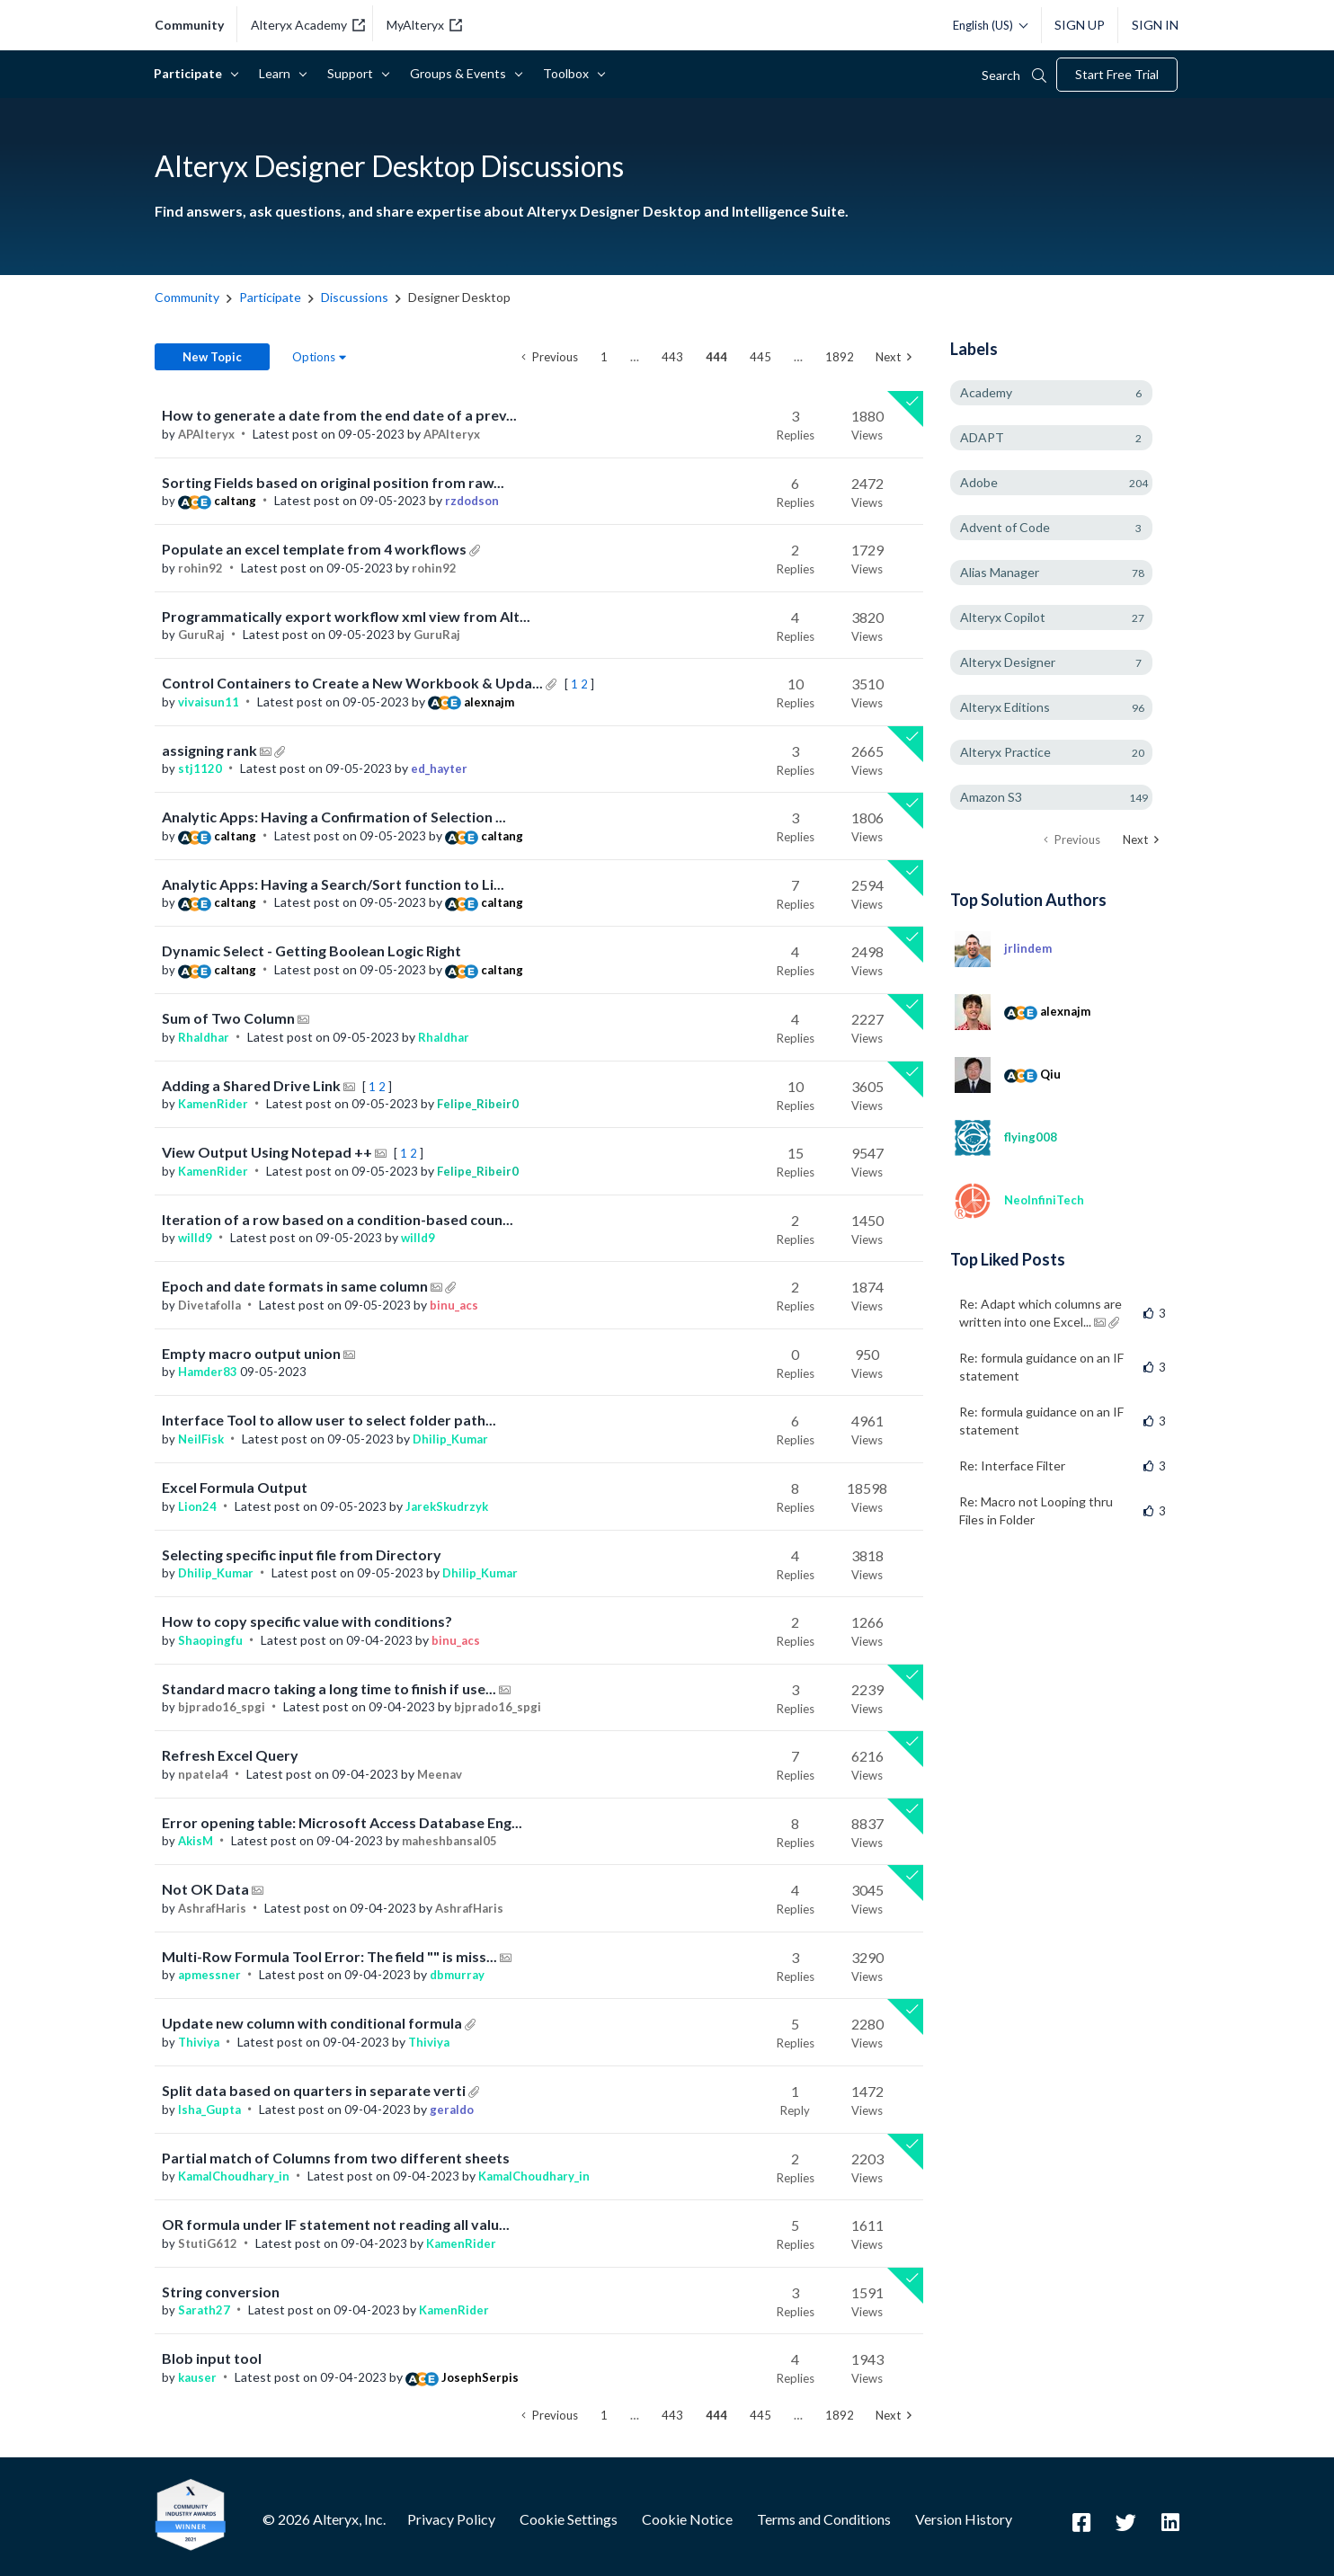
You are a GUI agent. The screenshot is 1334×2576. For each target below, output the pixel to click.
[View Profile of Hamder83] (207, 1371)
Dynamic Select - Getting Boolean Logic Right (311, 950)
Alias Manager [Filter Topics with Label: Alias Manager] (999, 572)
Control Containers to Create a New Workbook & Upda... (354, 682)
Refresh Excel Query (230, 1754)
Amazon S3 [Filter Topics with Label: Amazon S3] (991, 796)
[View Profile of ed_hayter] (439, 768)
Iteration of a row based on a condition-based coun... (337, 1219)
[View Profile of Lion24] (197, 1506)
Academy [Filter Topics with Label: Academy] (986, 392)
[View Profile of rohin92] (200, 568)
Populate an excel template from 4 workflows (315, 548)
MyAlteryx (424, 24)
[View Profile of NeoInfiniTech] (1044, 1200)
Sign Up (1079, 24)
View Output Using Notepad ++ (268, 1151)
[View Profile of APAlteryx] (206, 434)
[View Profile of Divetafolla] (209, 1305)
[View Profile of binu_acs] (454, 1305)
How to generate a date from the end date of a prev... (339, 414)
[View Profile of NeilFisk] (201, 1439)
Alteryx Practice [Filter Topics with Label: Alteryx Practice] (1005, 751)
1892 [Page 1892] (839, 357)
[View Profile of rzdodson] (472, 500)
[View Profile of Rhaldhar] (203, 1037)
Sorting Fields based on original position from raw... (333, 482)
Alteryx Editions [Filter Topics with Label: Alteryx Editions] (1005, 707)
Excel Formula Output (234, 1487)
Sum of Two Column (230, 1017)
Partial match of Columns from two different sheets (336, 2157)
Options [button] (313, 357)
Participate (191, 73)
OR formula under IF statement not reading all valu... (336, 2224)
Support (353, 73)
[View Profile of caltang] (235, 500)
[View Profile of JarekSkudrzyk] (446, 1506)
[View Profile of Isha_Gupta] (209, 2109)
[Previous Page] (550, 357)
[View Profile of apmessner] (209, 1975)
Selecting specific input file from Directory (301, 1554)
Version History (963, 2518)
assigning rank (211, 750)
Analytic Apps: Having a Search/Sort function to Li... (333, 884)
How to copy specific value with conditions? (307, 1621)
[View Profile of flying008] (1030, 1137)
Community (187, 297)
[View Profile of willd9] (195, 1237)
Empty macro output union (252, 1353)
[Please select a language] (985, 25)
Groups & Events (461, 73)
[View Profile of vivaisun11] (208, 702)
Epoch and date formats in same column (296, 1285)
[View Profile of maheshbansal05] (449, 1841)
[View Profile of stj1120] (200, 768)
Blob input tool (212, 2358)
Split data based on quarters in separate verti (315, 2090)
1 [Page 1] (604, 357)
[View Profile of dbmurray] (457, 1975)
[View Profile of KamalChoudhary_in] (233, 2176)
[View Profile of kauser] (197, 2377)
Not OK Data (207, 1888)
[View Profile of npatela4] (203, 1774)
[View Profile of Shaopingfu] (210, 1640)
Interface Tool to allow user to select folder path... (329, 1419)
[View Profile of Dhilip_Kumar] (450, 1439)
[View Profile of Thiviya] (198, 2042)
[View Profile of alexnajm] (489, 702)
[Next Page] (893, 357)
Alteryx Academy (308, 24)
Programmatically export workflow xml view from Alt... (346, 616)
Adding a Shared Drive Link (252, 1085)
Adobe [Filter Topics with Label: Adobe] (979, 482)
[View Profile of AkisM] (195, 1841)
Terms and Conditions (824, 2518)
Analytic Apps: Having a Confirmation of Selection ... (334, 816)
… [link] (634, 357)
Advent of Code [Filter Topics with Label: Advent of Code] (1005, 527)
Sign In (1155, 24)
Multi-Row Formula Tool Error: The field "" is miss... (331, 1956)
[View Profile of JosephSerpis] (480, 2377)
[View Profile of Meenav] (439, 1774)
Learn (278, 73)
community (189, 25)
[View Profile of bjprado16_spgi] (221, 1707)
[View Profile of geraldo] (452, 2109)
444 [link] (716, 357)
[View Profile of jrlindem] (1028, 948)
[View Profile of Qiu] (1050, 1074)
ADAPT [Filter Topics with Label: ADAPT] (982, 437)
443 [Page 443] (672, 357)
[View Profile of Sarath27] (204, 2310)
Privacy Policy (451, 2518)
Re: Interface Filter (1012, 1465)
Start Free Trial (1117, 74)
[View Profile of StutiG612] (207, 2243)
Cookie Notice (687, 2518)
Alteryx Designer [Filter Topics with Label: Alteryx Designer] (1007, 662)
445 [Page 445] (760, 357)
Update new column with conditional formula (313, 2022)
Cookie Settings (569, 2518)
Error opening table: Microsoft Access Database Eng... (342, 1822)
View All (1064, 898)
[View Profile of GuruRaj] (201, 634)
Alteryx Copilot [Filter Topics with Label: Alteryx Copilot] (1002, 617)
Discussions (354, 297)
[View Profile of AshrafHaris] (212, 1908)
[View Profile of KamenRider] (213, 1104)
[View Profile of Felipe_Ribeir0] (478, 1104)
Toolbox (569, 73)
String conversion (221, 2291)
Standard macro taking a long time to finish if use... (330, 1688)
